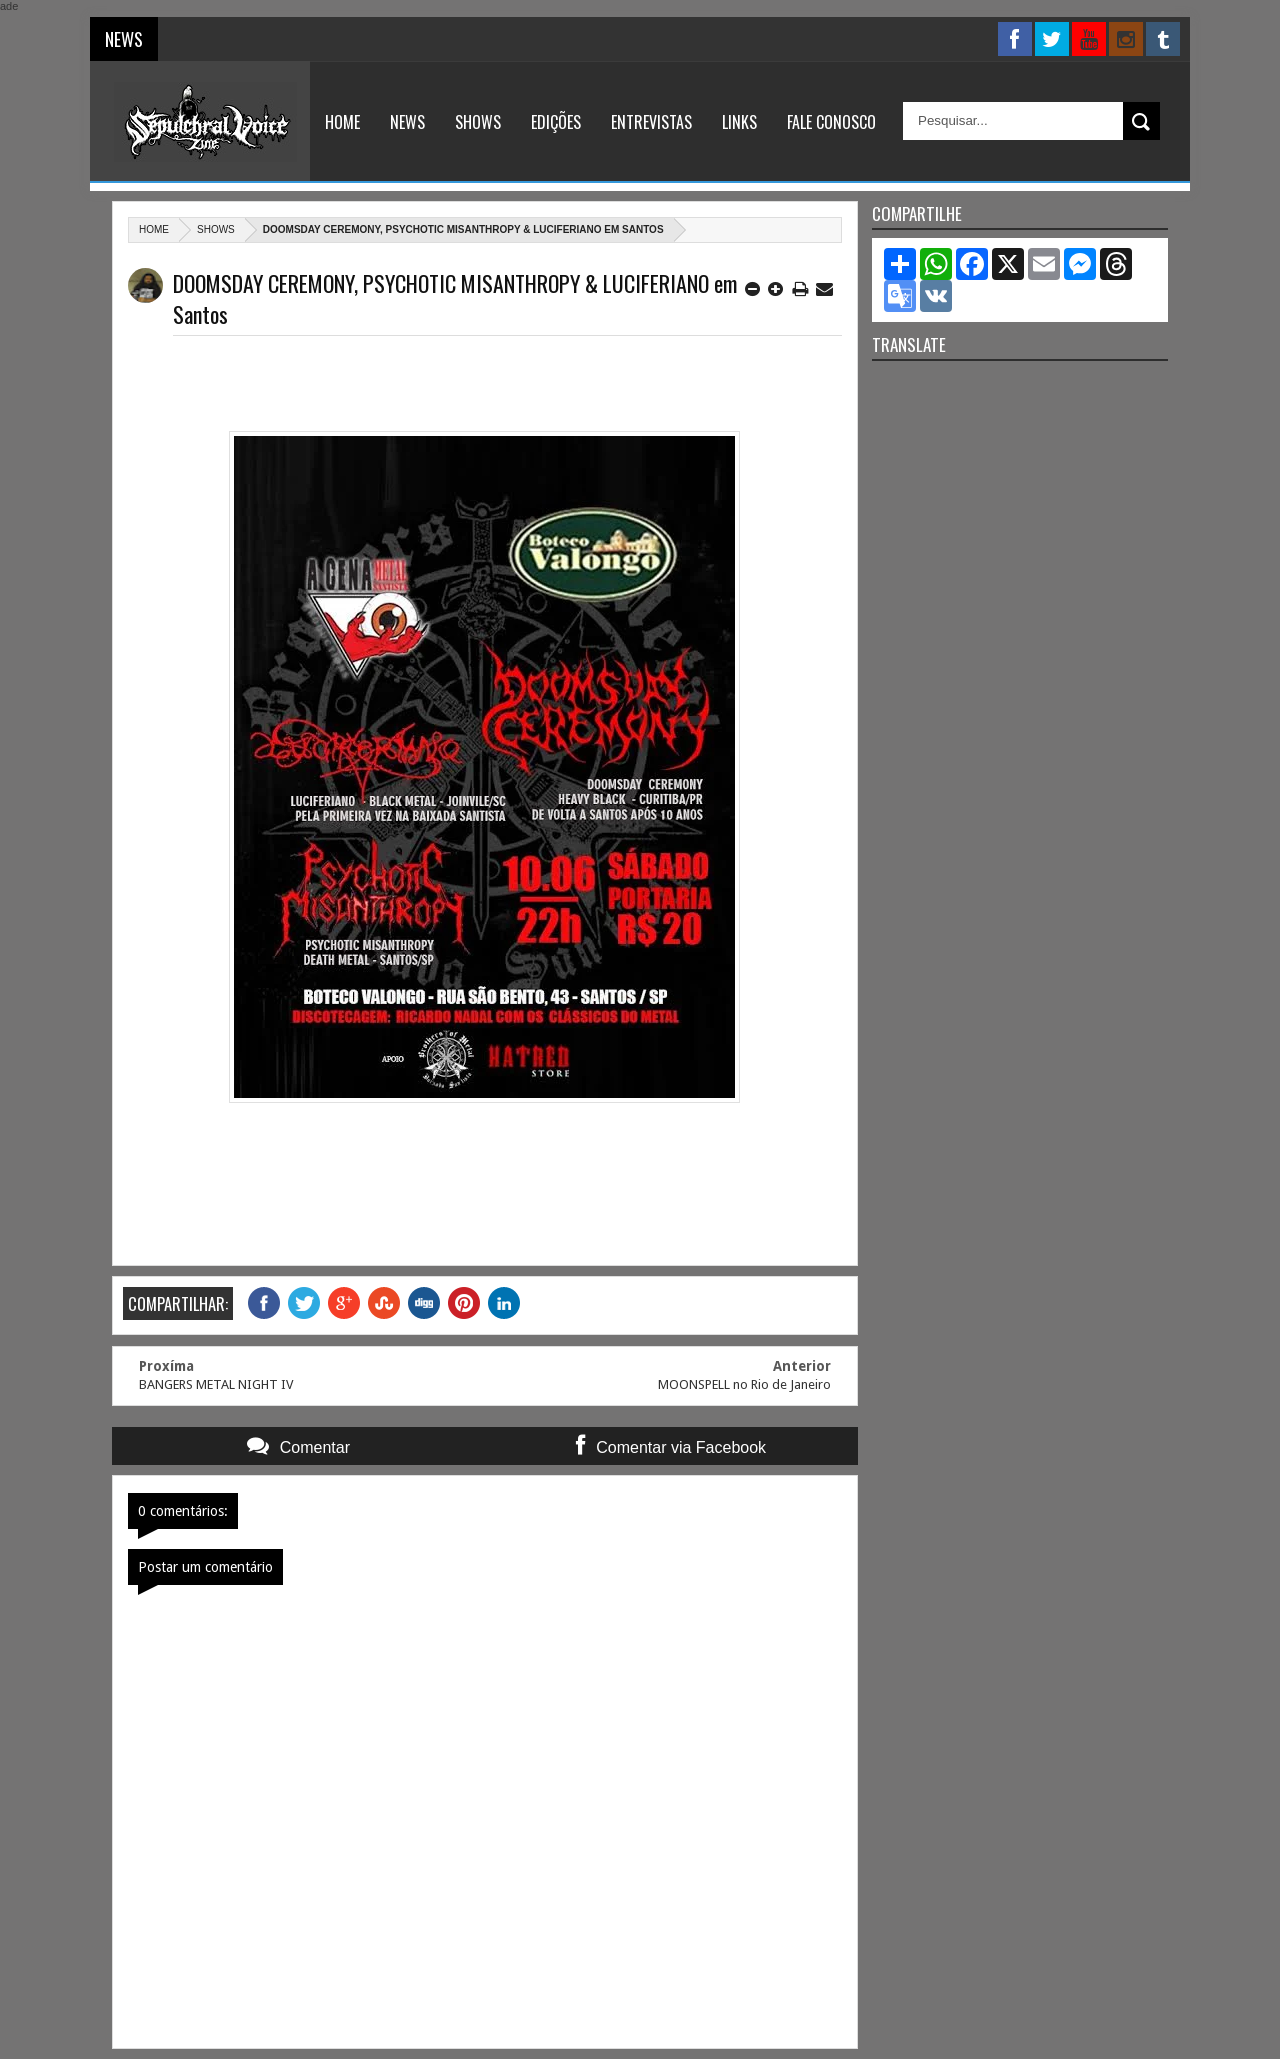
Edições (556, 122)
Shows (478, 122)
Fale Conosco (831, 122)
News (407, 122)
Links (739, 122)
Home (342, 122)
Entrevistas (651, 122)
